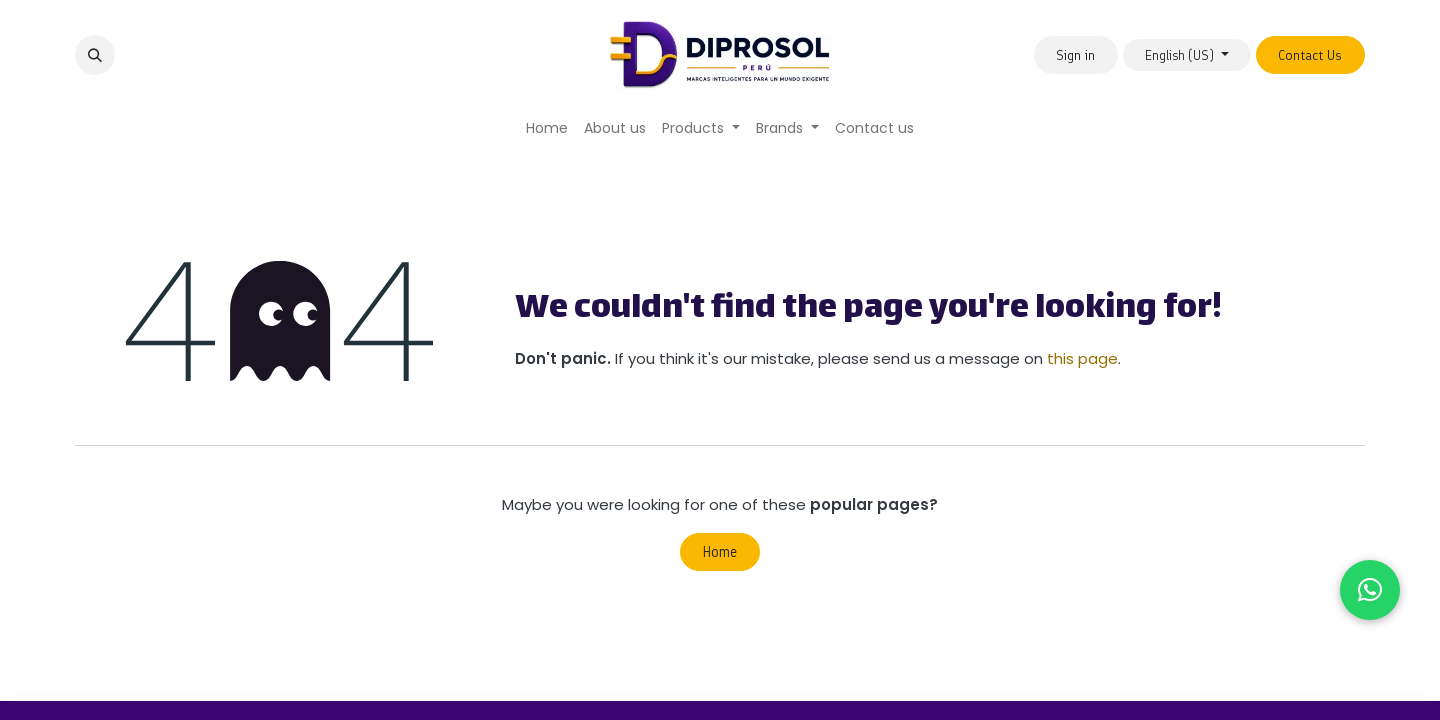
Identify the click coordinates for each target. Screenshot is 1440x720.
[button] (95, 55)
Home (720, 552)
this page (1082, 358)
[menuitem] (547, 128)
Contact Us (1310, 55)
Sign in (1075, 55)
